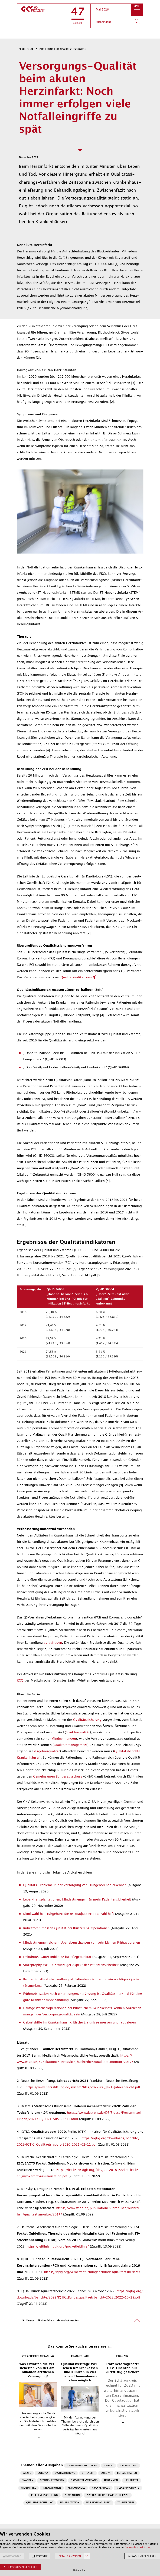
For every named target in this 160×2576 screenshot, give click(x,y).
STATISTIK (42, 2556)
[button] (78, 16)
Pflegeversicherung (44, 2495)
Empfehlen (47, 2321)
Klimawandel (76, 2488)
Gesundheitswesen (52, 2480)
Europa (105, 2473)
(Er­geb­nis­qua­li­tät (47, 1751)
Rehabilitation (69, 2503)
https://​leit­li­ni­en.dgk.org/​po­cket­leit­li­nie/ (58, 2246)
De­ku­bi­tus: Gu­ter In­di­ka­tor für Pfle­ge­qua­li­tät (57, 1957)
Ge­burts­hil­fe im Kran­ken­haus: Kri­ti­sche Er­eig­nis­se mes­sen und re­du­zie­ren (79, 2022)
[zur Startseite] (41, 10)
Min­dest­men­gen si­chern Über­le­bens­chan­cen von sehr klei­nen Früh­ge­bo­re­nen (81, 1942)
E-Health (88, 2473)
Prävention (72, 2495)
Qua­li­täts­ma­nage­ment (70, 1745)
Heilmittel (132, 2480)
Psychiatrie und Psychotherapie (107, 2495)
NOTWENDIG (13, 2556)
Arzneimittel (128, 2466)
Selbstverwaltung (98, 2503)
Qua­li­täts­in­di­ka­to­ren (76, 977)
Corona (43, 2473)
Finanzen (27, 2480)
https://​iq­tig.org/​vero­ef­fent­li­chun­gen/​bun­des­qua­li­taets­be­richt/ (92, 2272)
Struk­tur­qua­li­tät (78, 1732)
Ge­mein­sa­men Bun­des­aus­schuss (57, 1776)
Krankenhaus (101, 2488)
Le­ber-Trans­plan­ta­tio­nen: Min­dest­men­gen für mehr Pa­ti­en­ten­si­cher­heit (77, 1899)
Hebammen (111, 2480)
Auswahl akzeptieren (142, 2556)
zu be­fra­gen (53, 1643)
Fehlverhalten (127, 2473)
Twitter (30, 2321)
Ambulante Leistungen (82, 2466)
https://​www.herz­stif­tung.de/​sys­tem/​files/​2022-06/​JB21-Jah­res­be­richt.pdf (83, 2087)
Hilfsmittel (28, 2488)
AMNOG (108, 2466)
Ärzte (27, 2473)
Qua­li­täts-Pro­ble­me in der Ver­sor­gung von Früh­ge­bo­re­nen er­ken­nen (74, 1885)
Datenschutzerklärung (138, 2547)
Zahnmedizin (125, 2503)
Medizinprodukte (127, 2488)
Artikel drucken (70, 2321)
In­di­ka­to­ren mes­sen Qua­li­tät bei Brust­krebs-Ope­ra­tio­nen (66, 1928)
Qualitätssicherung (39, 2503)
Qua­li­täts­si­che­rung (87, 1720)
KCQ (20, 1680)
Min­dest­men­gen (63, 1739)
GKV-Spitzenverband (84, 2480)
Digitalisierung (65, 2473)
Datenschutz (80, 2569)
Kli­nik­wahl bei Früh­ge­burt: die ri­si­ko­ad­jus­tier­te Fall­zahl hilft (68, 1914)
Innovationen (52, 2488)
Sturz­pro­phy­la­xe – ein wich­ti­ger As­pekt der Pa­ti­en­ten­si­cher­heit (71, 1965)
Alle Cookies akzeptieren (20, 2567)
